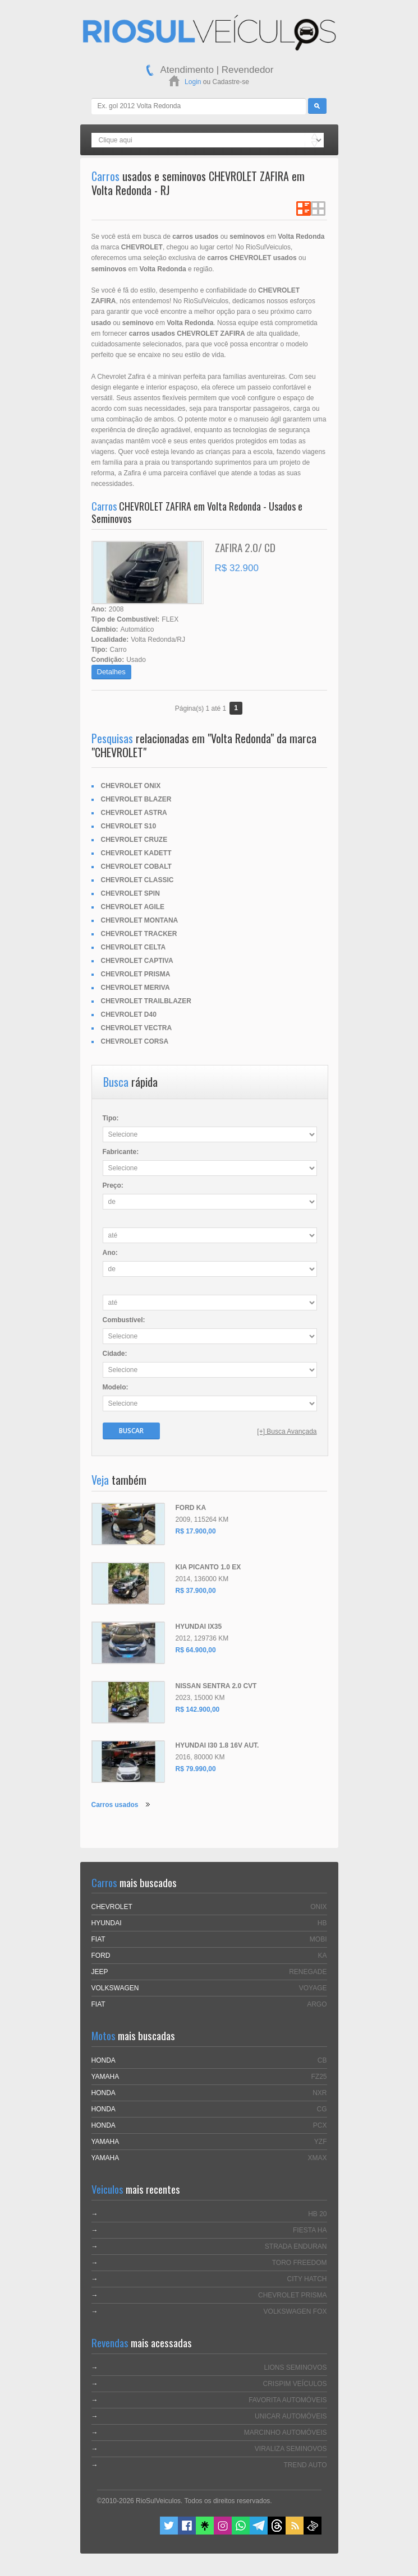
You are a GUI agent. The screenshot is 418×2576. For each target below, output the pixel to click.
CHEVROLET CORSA (135, 1041)
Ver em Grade (318, 208)
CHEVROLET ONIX (131, 786)
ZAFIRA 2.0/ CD (245, 547)
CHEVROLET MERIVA (135, 988)
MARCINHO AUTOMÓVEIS (285, 2432)
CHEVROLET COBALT (136, 866)
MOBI (318, 1939)
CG (322, 2109)
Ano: (110, 1253)
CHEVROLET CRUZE (134, 840)
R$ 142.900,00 (198, 1709)
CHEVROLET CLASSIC (137, 880)
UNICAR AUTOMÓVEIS (291, 2416)
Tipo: (111, 1118)
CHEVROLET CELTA (133, 947)
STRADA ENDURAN (296, 2246)
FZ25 (319, 2077)
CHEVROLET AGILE (133, 907)
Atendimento (187, 69)
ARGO (317, 2004)
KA (322, 1955)
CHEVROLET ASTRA (134, 813)
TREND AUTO (305, 2465)
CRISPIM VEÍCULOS (295, 2384)
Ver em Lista (303, 208)
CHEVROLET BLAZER (136, 799)
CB (322, 2060)
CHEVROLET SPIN (130, 893)
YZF (320, 2142)
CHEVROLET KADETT (136, 853)
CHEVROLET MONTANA (139, 920)
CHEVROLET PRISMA (136, 974)
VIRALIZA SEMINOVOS (291, 2449)
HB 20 (317, 2214)
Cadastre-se (231, 82)
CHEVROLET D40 (129, 1014)
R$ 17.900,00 (196, 1531)
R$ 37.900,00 (196, 1591)
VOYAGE (313, 1988)
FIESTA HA (310, 2230)
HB (322, 1923)
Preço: (113, 1185)
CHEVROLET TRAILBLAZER (146, 1001)
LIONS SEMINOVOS (295, 2367)
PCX (320, 2125)
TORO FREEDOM (299, 2263)
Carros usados (115, 1805)
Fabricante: (121, 1152)
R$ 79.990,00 (196, 1769)
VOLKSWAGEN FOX (295, 2311)
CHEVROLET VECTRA (136, 1028)
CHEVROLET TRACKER (139, 934)
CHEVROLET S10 (129, 826)
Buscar (131, 1430)
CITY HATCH (307, 2279)
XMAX (317, 2158)
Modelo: (115, 1387)
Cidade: (115, 1354)
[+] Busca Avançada (286, 1431)
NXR (320, 2093)
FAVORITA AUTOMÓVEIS (288, 2400)
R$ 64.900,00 (196, 1650)
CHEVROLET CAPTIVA (137, 961)
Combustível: (124, 1320)
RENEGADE (308, 1972)
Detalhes (111, 672)
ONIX (318, 1907)
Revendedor (248, 69)
